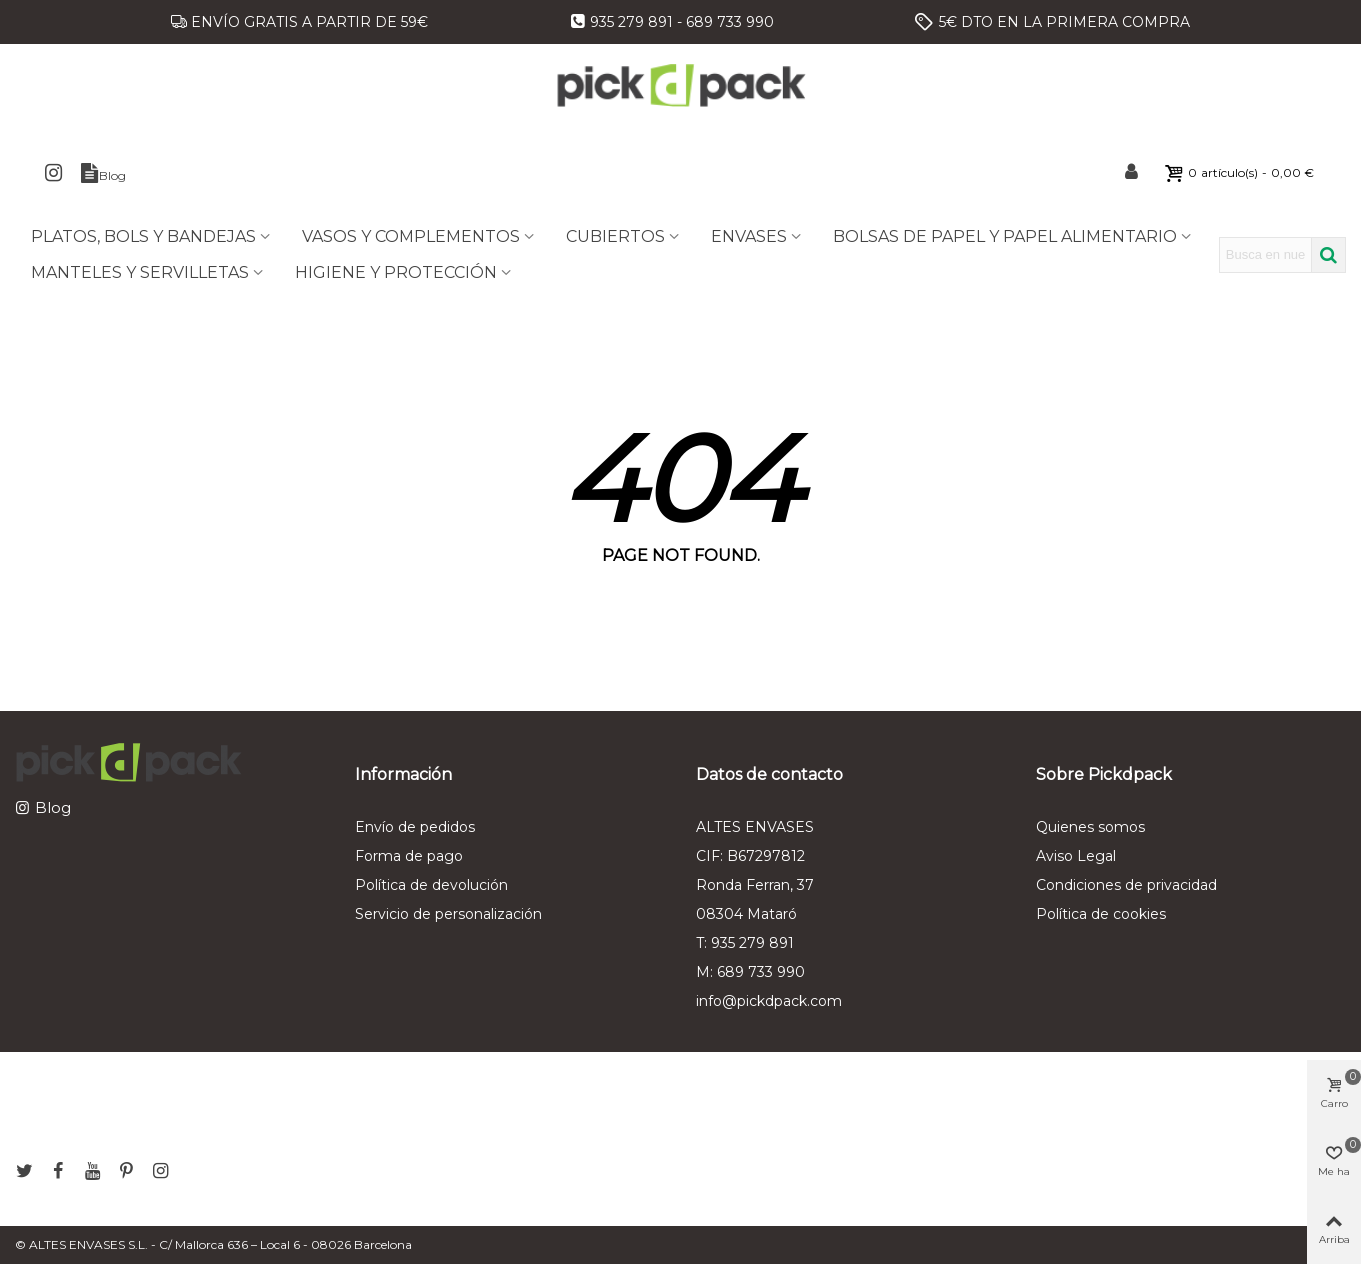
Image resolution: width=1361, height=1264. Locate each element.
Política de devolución (431, 885)
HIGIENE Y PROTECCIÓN (396, 272)
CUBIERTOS (615, 236)
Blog (53, 807)
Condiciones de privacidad (1126, 885)
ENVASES (749, 236)
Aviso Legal (1076, 856)
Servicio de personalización (448, 914)
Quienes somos (1090, 827)
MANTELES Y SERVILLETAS (140, 272)
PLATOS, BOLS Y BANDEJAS (143, 236)
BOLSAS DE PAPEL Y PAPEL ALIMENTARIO (1005, 236)
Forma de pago (409, 856)
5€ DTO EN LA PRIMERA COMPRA (1064, 22)
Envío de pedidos (415, 827)
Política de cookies (1101, 914)
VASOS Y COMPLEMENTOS (411, 236)
